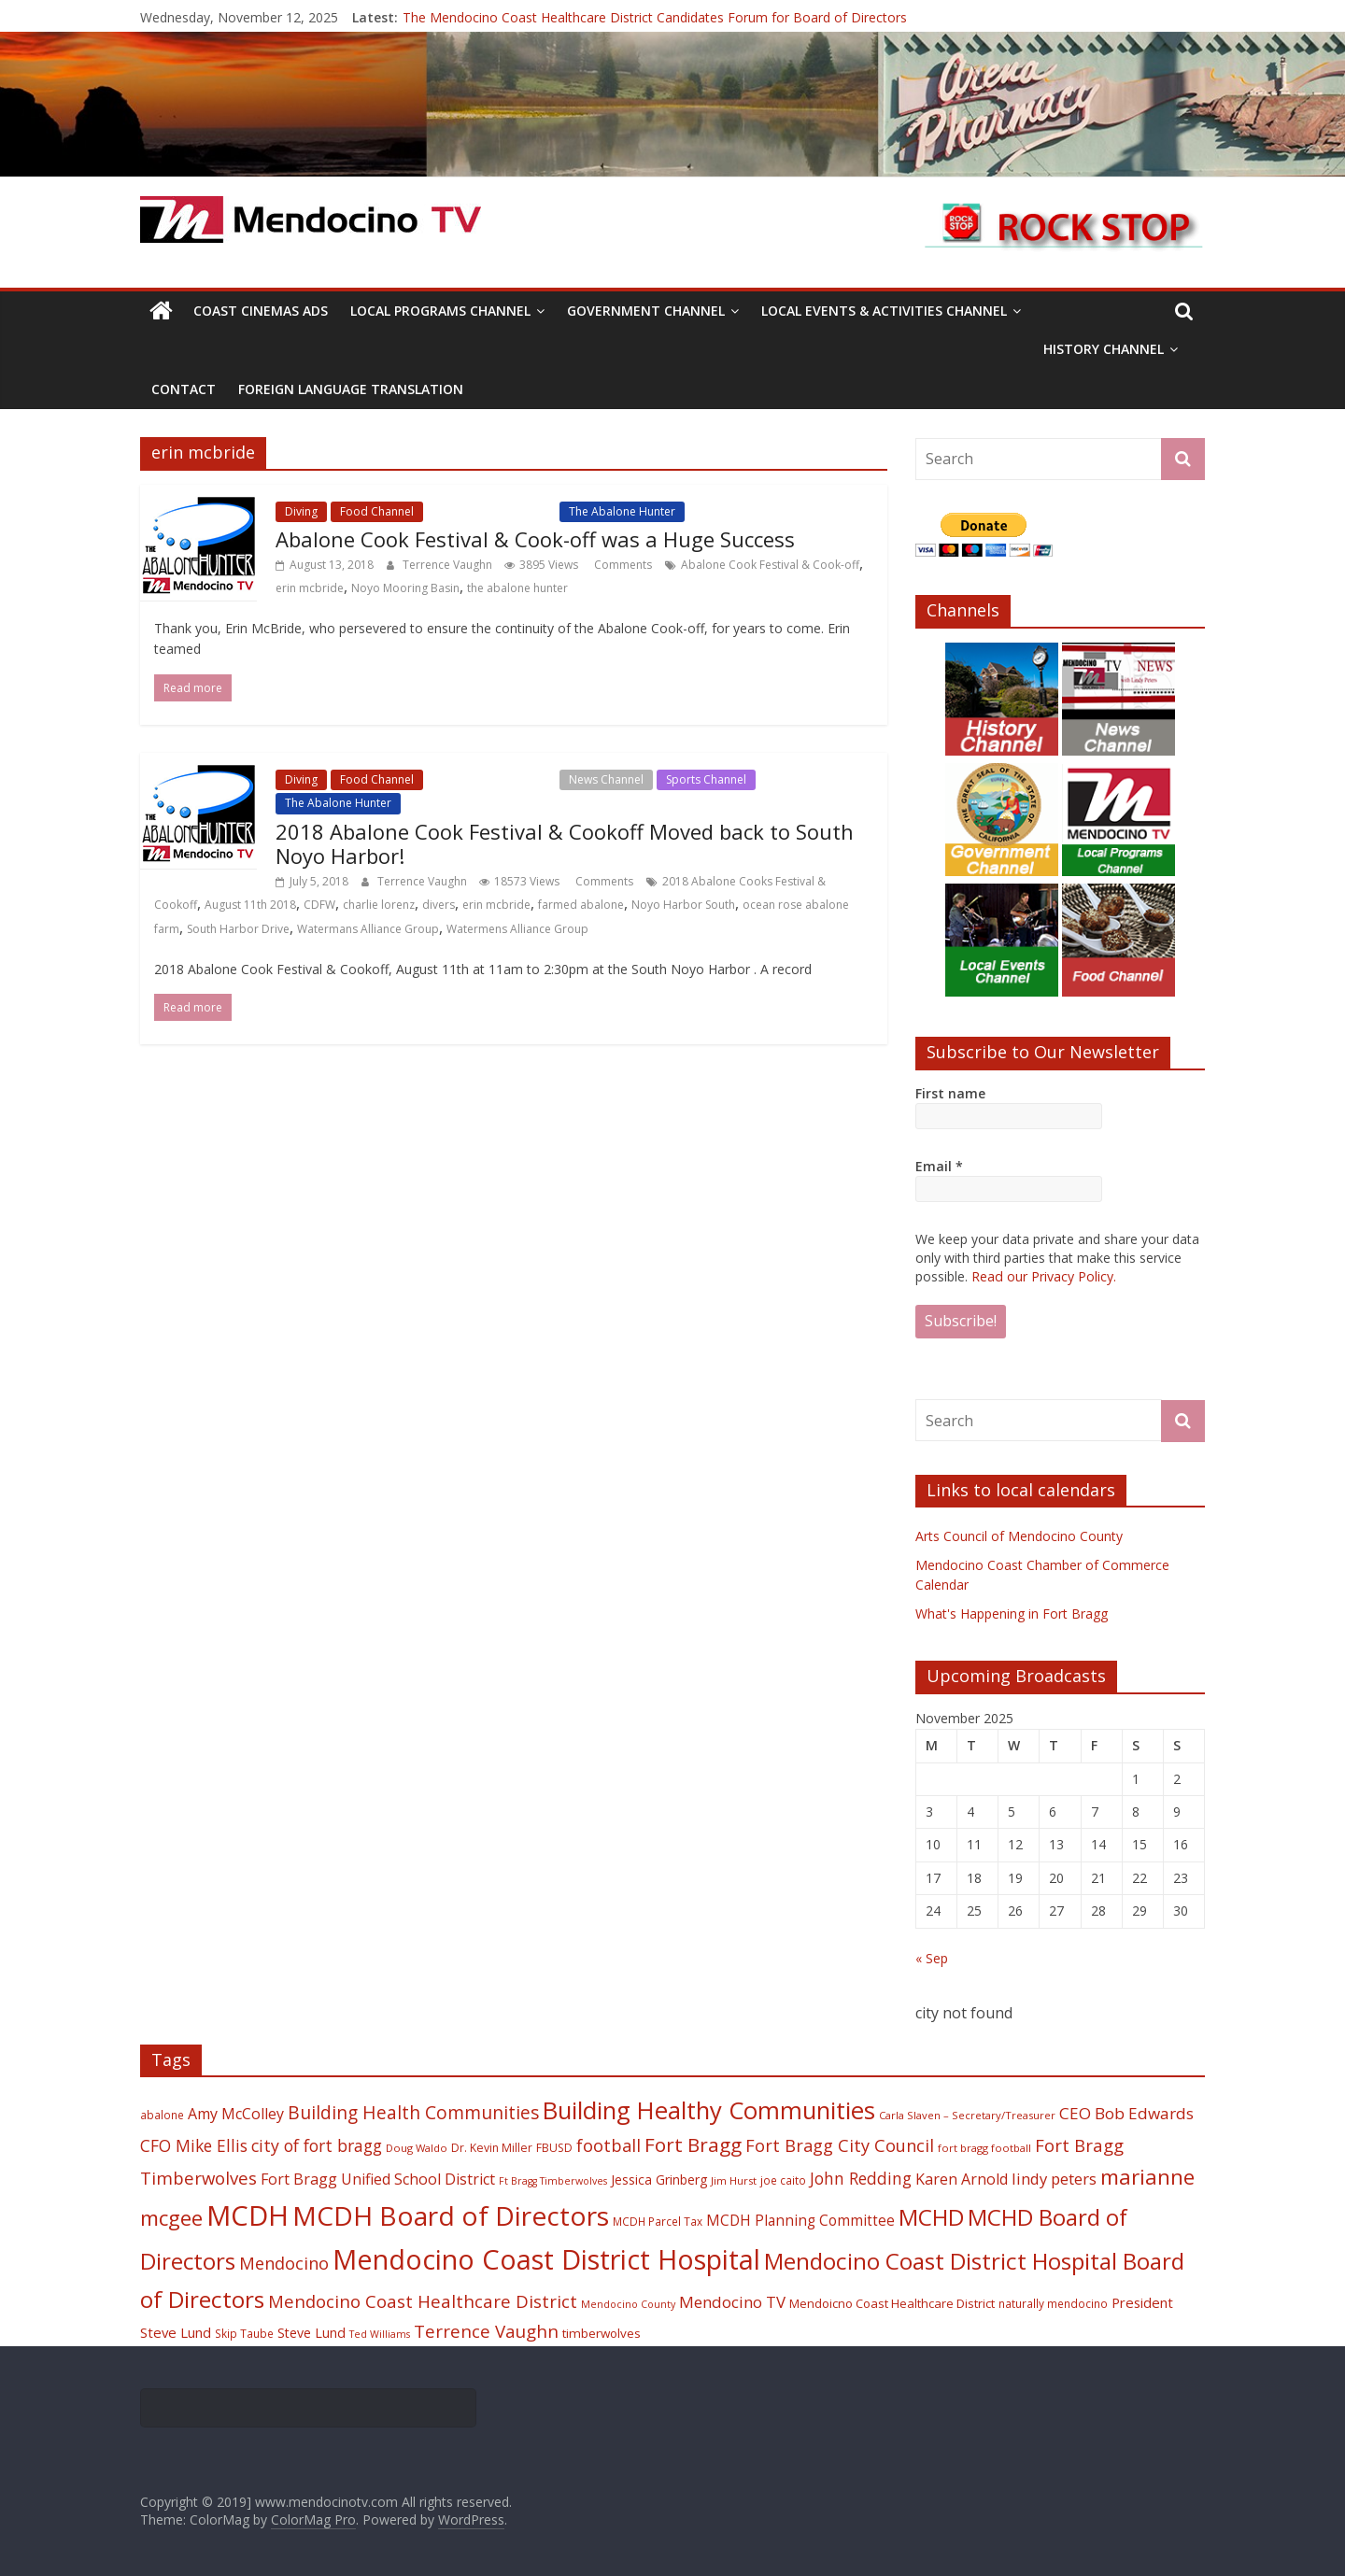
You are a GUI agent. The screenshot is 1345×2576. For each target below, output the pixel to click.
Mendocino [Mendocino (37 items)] (284, 2263)
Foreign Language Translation (350, 389)
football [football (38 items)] (608, 2145)
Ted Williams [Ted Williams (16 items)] (379, 2334)
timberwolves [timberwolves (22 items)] (601, 2333)
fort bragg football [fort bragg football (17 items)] (984, 2148)
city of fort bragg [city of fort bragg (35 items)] (316, 2145)
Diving (301, 511)
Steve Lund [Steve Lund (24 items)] (311, 2333)
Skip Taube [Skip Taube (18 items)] (244, 2333)
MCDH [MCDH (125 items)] (247, 2215)
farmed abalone (581, 905)
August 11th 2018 (250, 905)
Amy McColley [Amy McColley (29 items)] (236, 2113)
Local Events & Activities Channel (884, 310)
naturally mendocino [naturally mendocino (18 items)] (1053, 2303)
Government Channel (646, 310)
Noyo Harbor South (683, 905)
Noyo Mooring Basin (405, 588)
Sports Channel (706, 779)
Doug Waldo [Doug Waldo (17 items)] (416, 2148)
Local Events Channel (491, 511)
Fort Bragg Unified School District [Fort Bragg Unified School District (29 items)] (378, 2179)
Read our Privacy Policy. (1043, 1276)
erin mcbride (310, 588)
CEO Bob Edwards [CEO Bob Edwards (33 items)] (1126, 2113)
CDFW (319, 905)
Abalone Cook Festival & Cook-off (770, 565)
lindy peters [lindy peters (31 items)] (1054, 2178)
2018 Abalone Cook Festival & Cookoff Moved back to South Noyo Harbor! (565, 843)
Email (939, 1166)
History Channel (1103, 349)
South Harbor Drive (238, 929)
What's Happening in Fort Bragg (1011, 1613)
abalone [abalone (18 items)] (162, 2114)
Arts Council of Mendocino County (1019, 1536)
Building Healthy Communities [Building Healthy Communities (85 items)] (709, 2110)
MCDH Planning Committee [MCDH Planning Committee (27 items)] (800, 2220)
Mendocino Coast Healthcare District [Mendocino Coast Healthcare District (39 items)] (422, 2301)
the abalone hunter (517, 588)
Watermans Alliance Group (368, 929)
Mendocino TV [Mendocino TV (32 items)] (732, 2302)
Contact (183, 389)
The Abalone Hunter (622, 511)
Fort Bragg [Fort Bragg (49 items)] (693, 2144)
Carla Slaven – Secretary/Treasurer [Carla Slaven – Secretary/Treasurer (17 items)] (967, 2115)
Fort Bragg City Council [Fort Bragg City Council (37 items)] (839, 2145)
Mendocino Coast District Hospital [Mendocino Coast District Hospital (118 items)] (546, 2259)
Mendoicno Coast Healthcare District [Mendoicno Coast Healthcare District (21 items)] (892, 2303)
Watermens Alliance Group (517, 929)
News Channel (606, 779)
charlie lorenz (379, 905)
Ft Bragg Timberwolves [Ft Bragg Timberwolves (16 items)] (553, 2180)
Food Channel (377, 511)
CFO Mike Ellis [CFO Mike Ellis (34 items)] (194, 2145)
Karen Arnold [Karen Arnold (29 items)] (961, 2179)
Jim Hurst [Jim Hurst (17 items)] (734, 2180)
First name (950, 1093)
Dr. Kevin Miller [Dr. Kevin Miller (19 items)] (491, 2148)
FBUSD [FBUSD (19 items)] (554, 2148)
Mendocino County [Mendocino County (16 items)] (628, 2304)
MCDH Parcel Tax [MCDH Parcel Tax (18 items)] (657, 2221)
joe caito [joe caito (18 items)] (783, 2180)
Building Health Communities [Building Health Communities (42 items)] (413, 2112)
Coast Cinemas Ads (260, 310)
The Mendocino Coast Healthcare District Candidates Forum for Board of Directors (655, 17)
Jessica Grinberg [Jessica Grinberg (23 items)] (659, 2179)
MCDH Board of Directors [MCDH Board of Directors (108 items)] (450, 2215)
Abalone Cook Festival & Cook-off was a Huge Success (535, 539)
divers (438, 905)
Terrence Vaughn (449, 565)
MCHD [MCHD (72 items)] (931, 2216)
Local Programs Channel (440, 310)
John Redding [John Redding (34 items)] (861, 2178)
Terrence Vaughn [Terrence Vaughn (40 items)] (486, 2331)
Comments (621, 565)
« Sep (931, 1958)
